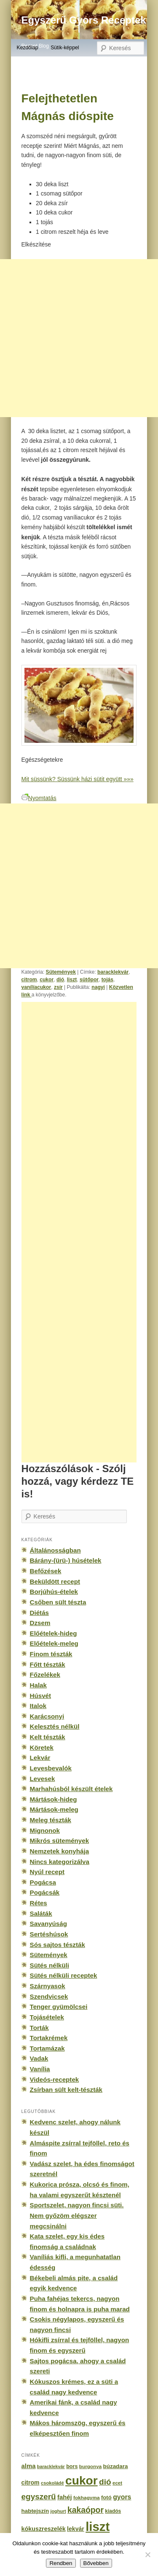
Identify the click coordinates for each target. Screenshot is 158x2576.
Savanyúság (48, 1923)
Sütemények (61, 972)
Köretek (42, 1747)
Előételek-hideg (53, 1633)
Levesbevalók (51, 1768)
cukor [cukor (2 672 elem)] (81, 2480)
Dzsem (40, 1622)
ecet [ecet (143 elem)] (117, 2482)
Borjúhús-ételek (54, 1591)
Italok (38, 1705)
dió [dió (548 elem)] (105, 2481)
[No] (147, 2554)
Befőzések (46, 1571)
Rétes (38, 1903)
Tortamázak (47, 2048)
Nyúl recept (47, 1871)
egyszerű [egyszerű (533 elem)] (38, 2496)
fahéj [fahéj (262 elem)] (64, 2497)
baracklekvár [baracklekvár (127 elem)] (51, 2466)
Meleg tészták (50, 1820)
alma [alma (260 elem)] (28, 2466)
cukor (47, 980)
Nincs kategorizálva (59, 1861)
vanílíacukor (36, 987)
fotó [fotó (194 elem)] (106, 2497)
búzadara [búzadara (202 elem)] (115, 2466)
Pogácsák (45, 1892)
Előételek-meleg (54, 1643)
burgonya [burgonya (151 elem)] (90, 2466)
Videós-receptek (54, 2079)
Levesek (42, 1778)
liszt (72, 980)
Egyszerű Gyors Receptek (83, 20)
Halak (38, 1685)
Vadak (39, 2058)
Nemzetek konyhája (59, 1851)
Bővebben (96, 2563)
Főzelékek (45, 1674)
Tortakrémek (49, 2037)
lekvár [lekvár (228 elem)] (75, 2528)
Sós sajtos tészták (57, 1944)
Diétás (39, 1612)
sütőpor (89, 980)
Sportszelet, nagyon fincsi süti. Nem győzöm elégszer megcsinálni (77, 2215)
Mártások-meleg (54, 1809)
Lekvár (40, 1757)
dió (60, 980)
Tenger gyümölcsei (59, 2006)
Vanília (40, 2069)
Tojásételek (47, 2017)
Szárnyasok (47, 1986)
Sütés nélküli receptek (63, 1975)
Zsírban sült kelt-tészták (66, 2089)
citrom (29, 980)
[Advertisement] (88, 1232)
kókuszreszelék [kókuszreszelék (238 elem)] (43, 2528)
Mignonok (45, 1830)
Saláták (41, 1913)
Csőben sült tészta (58, 1602)
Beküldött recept (55, 1581)
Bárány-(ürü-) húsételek (66, 1560)
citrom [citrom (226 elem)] (30, 2482)
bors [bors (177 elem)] (72, 2466)
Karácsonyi (47, 1716)
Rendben (60, 2563)
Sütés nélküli (49, 1965)
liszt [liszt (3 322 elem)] (98, 2526)
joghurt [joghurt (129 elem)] (58, 2511)
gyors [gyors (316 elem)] (122, 2497)
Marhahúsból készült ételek (71, 1788)
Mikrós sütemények (59, 1840)
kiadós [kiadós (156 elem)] (113, 2511)
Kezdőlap (27, 48)
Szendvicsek (49, 1996)
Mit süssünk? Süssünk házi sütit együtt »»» (77, 779)
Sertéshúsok (49, 1934)
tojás (107, 980)
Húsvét (40, 1695)
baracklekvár (113, 972)
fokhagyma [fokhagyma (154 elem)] (86, 2498)
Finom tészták (51, 1654)
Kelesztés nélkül (55, 1726)
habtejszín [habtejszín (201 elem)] (35, 2511)
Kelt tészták (47, 1737)
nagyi (98, 987)
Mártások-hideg (53, 1799)
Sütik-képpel (65, 48)
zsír (58, 987)
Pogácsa (43, 1882)
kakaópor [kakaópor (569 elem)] (85, 2509)
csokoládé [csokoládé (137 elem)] (52, 2482)
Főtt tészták (47, 1664)
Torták (39, 2027)
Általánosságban (55, 1550)
